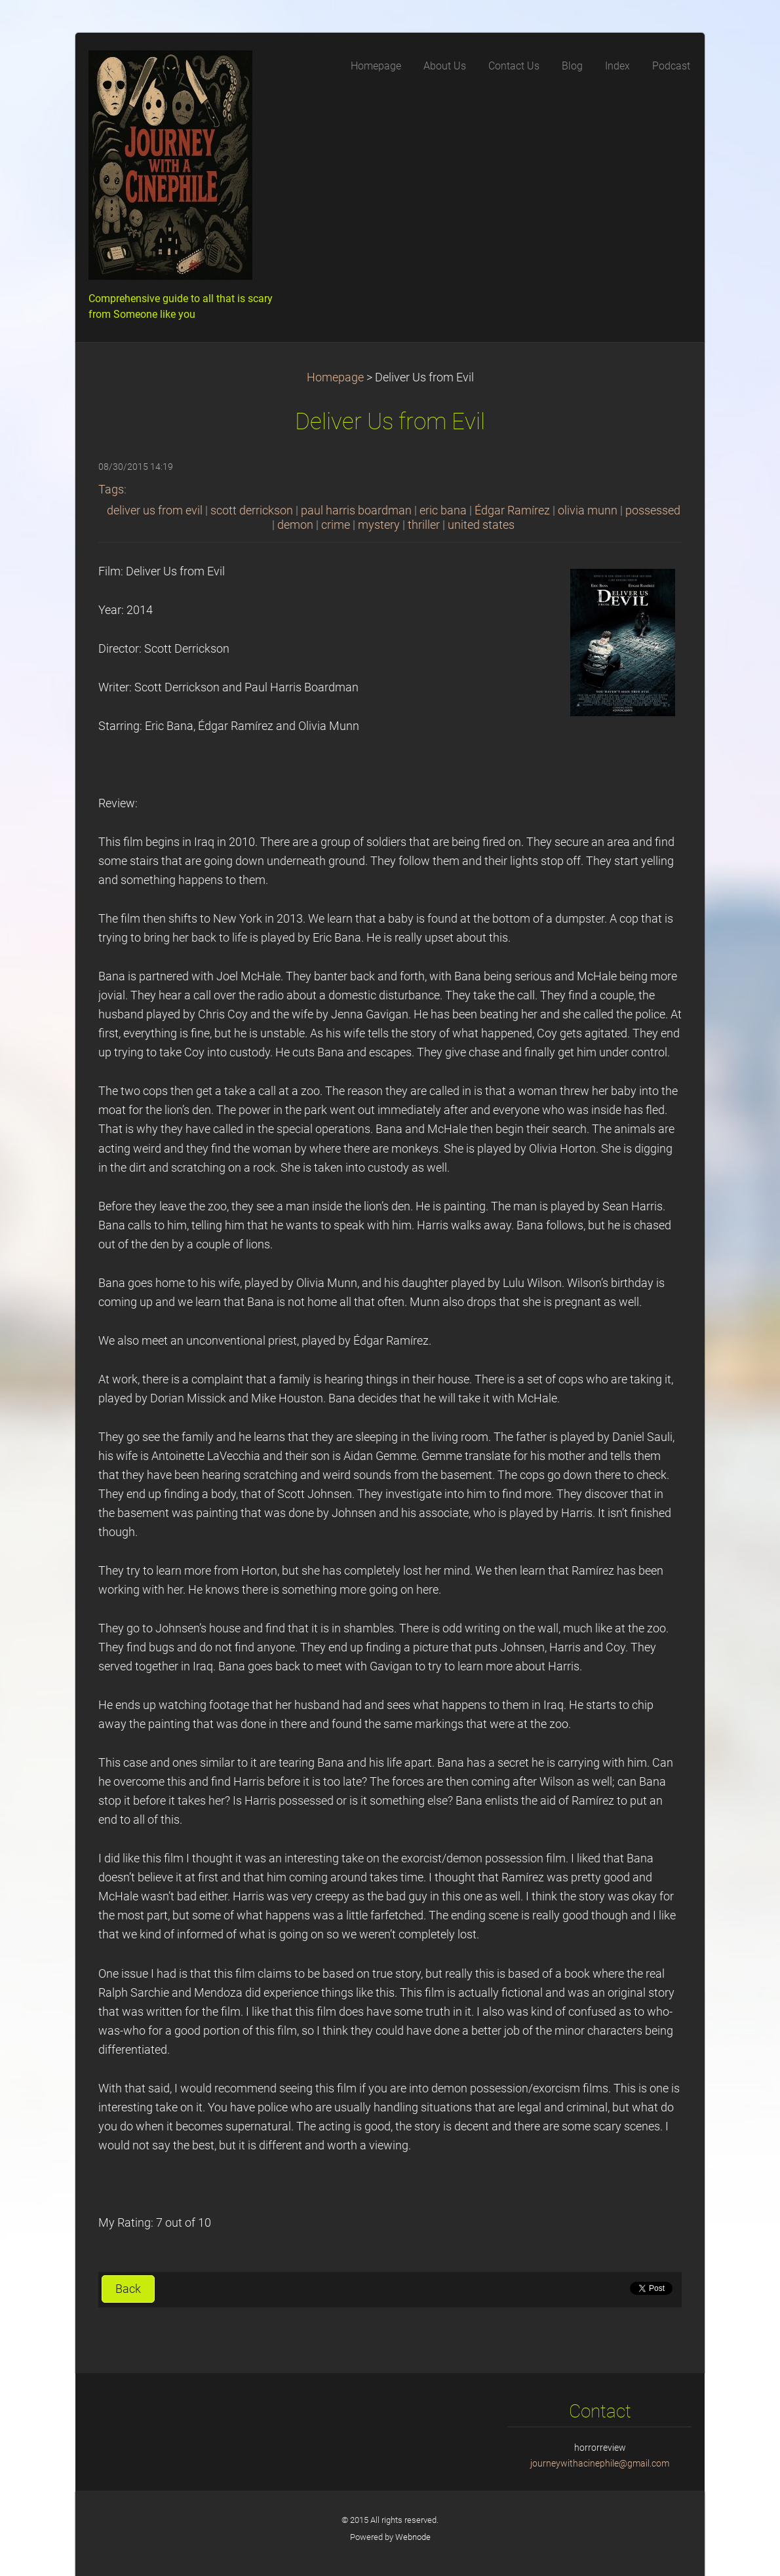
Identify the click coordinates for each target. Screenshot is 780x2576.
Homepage (335, 377)
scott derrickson (251, 510)
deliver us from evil (155, 510)
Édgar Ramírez (512, 510)
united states (481, 524)
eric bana (443, 510)
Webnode (413, 2537)
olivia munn (587, 510)
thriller (424, 524)
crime (335, 524)
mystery (379, 524)
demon (295, 524)
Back (128, 2289)
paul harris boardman (356, 510)
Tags (111, 489)
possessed (652, 510)
